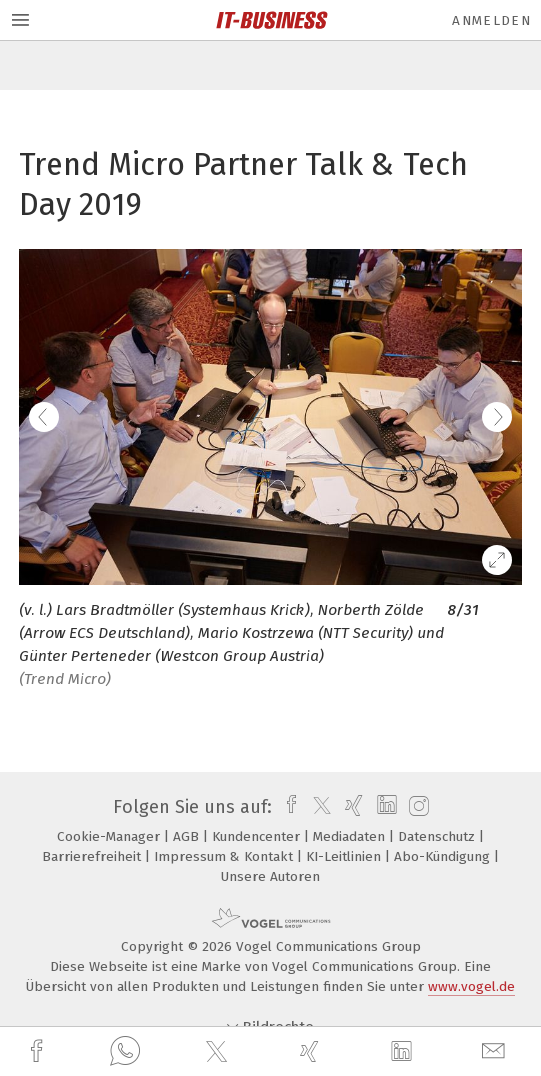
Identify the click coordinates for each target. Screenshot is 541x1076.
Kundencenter (258, 836)
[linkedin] (404, 1052)
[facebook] (39, 1051)
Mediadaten (351, 836)
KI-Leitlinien (345, 856)
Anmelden (491, 20)
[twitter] (219, 1052)
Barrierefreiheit (93, 856)
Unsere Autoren (270, 876)
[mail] (496, 1051)
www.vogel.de (471, 986)
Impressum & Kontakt (225, 856)
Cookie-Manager (110, 836)
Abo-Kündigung (444, 856)
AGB (188, 836)
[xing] (312, 1051)
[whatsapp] (125, 1052)
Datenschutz (438, 836)
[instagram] (416, 807)
